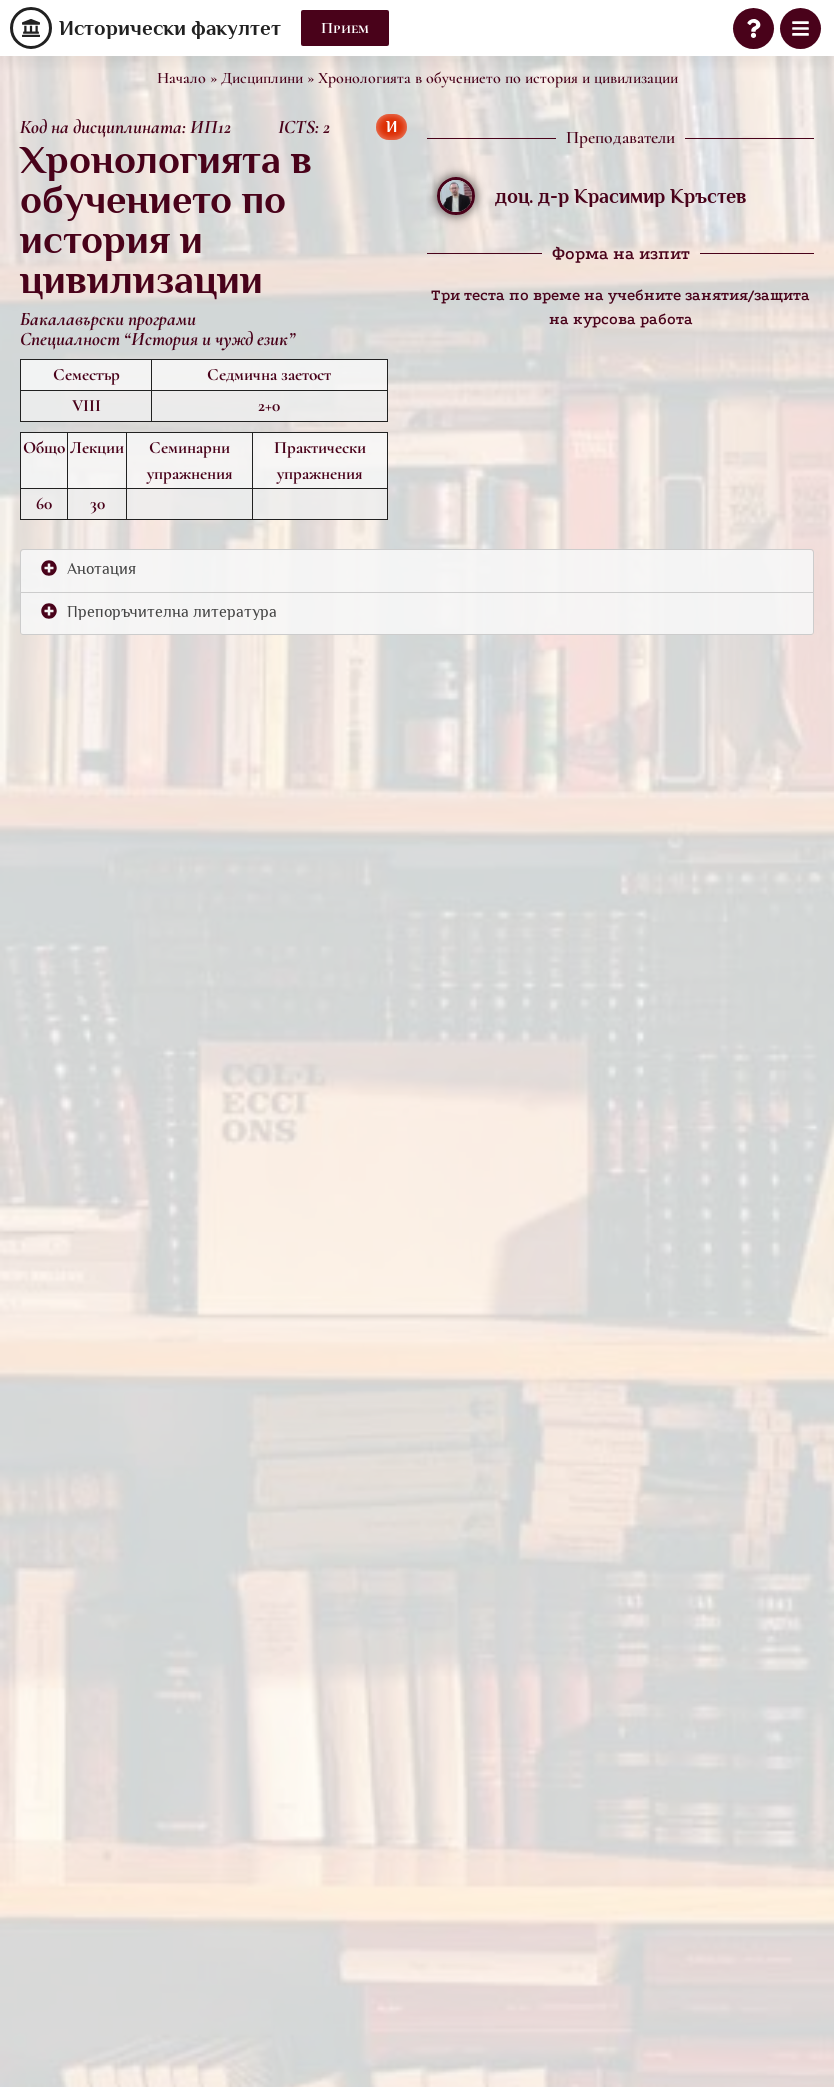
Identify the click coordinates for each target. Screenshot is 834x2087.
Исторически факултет (170, 28)
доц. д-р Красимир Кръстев (620, 196)
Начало (181, 78)
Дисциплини (262, 78)
